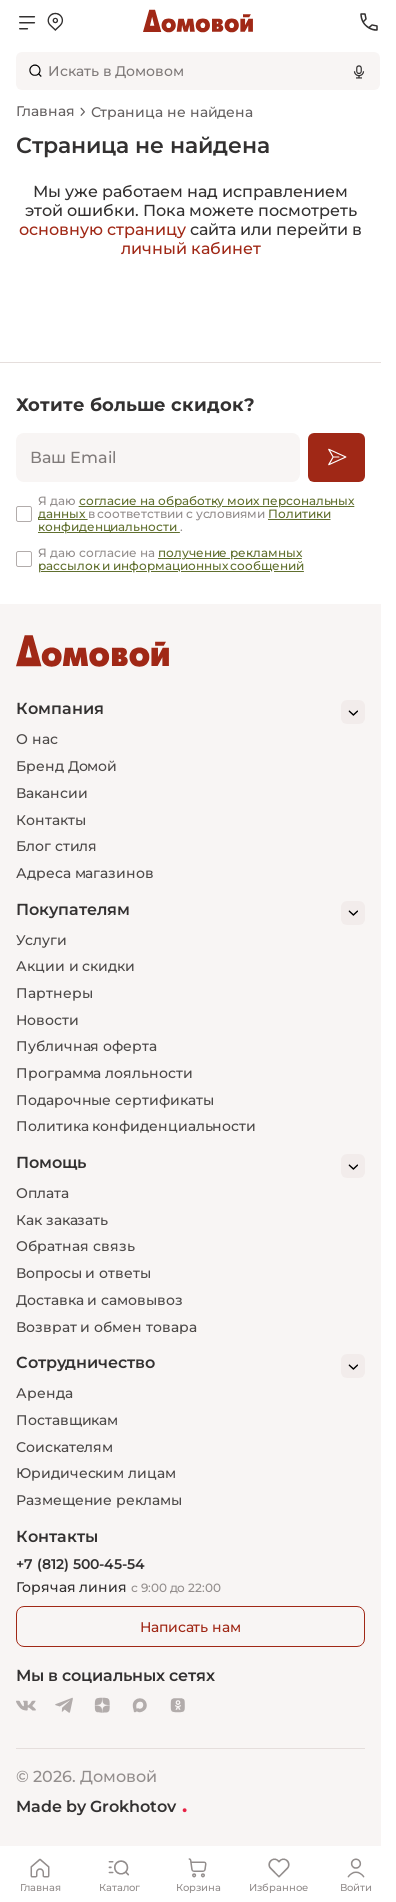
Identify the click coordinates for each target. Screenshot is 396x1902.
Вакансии (51, 793)
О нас (37, 739)
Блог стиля (56, 846)
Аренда (44, 1393)
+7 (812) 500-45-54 (80, 1564)
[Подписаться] (336, 457)
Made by (101, 1806)
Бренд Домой (66, 766)
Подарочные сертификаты (114, 1100)
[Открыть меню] (27, 22)
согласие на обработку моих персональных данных (196, 507)
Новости (47, 1020)
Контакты (50, 820)
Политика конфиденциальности (136, 1126)
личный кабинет (191, 248)
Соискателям (64, 1447)
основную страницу (102, 229)
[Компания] (190, 712)
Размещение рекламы (99, 1500)
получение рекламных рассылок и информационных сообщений (171, 559)
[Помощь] (190, 1166)
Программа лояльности (104, 1073)
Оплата (42, 1193)
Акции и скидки (75, 966)
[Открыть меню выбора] (55, 22)
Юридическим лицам (96, 1473)
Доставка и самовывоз (99, 1300)
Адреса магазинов (85, 873)
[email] (158, 457)
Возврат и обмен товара (106, 1327)
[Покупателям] (190, 913)
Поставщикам (67, 1420)
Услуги (41, 940)
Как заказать (62, 1220)
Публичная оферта (86, 1046)
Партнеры (54, 993)
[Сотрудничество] (190, 1366)
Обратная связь (75, 1246)
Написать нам (190, 1627)
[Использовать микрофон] (359, 71)
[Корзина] (198, 1874)
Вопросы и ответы (83, 1273)
